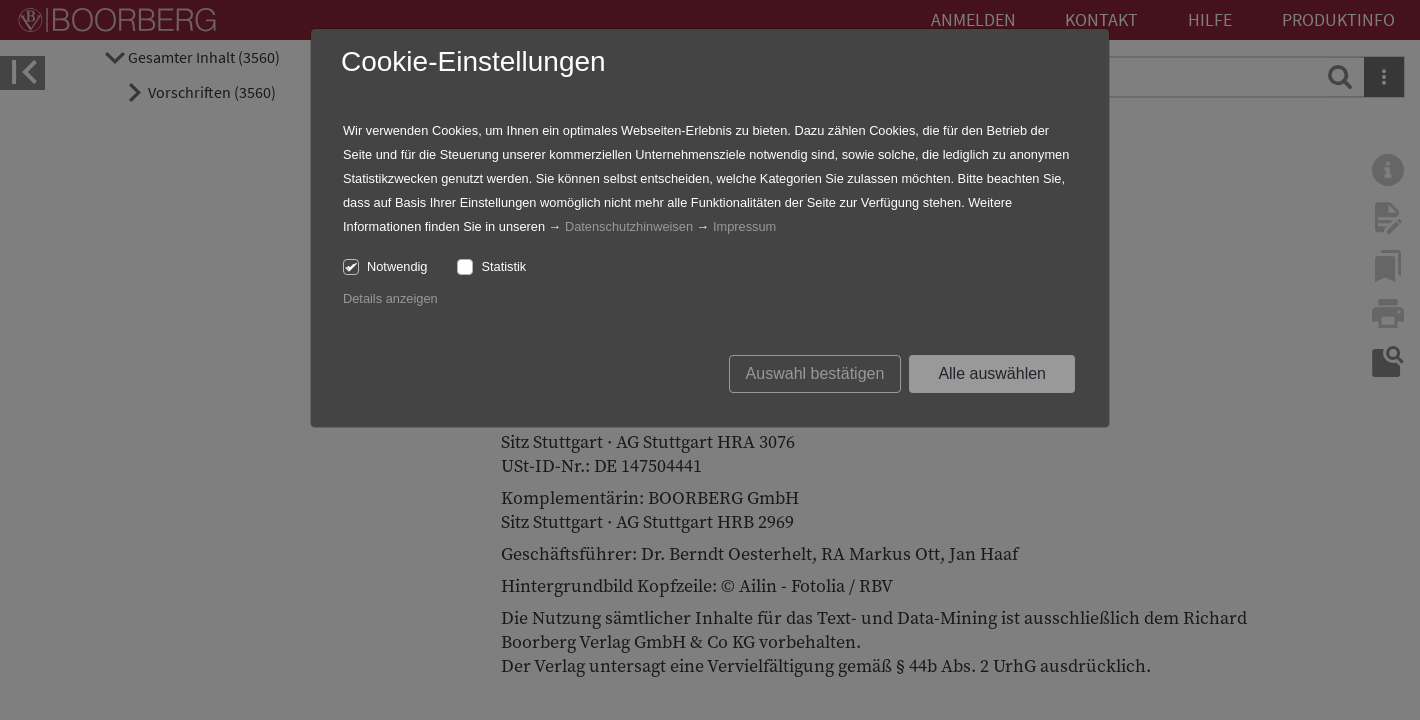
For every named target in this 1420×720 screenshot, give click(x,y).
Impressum (744, 226)
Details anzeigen (390, 298)
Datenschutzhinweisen (629, 226)
